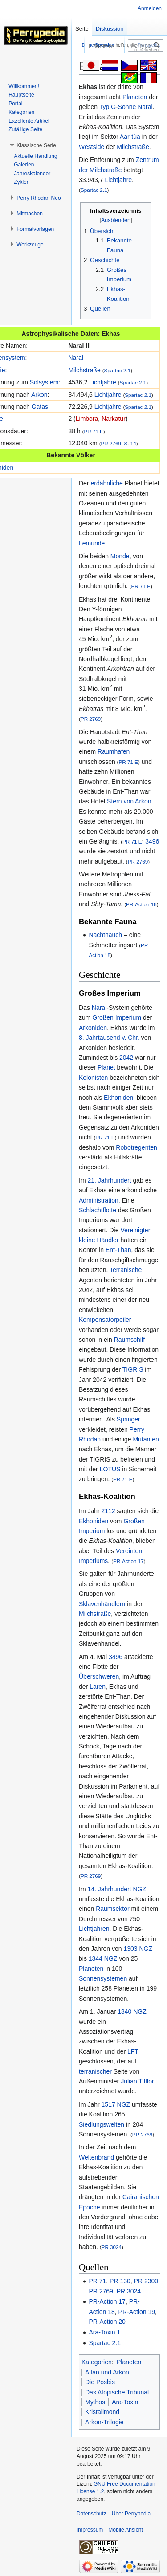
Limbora (87, 418)
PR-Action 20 (107, 2321)
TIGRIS (132, 1369)
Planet (106, 1067)
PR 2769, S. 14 (118, 443)
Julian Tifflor (137, 2081)
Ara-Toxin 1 (104, 2332)
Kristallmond (102, 2411)
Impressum (90, 2530)
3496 (152, 841)
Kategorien (96, 2362)
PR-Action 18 (141, 904)
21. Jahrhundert (109, 1180)
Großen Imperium (116, 1017)
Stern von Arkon (129, 801)
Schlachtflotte (97, 1210)
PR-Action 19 (136, 2311)
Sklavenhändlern (102, 1603)
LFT (132, 2051)
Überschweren (99, 1676)
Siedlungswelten (101, 2124)
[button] (36, 145)
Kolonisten (93, 1077)
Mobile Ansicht (125, 2530)
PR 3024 (112, 2247)
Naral (145, 106)
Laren (98, 1686)
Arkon (39, 394)
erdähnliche (106, 483)
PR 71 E (93, 431)
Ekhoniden (118, 1097)
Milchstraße (133, 146)
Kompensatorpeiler (105, 1319)
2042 (126, 1057)
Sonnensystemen (103, 1978)
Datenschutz (91, 2514)
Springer (128, 1419)
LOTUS (110, 1469)
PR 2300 (146, 2281)
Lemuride (92, 543)
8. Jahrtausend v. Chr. (109, 1037)
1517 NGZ (116, 2104)
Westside (91, 146)
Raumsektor (112, 1908)
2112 (108, 1510)
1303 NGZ (137, 1948)
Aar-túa (130, 136)
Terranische (126, 1269)
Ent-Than (118, 1249)
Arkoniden (93, 1027)
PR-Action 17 (128, 1561)
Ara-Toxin (125, 2402)
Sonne (127, 106)
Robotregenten (136, 1147)
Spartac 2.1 (94, 190)
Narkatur (114, 418)
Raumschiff (129, 1339)
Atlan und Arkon (107, 2372)
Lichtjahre (118, 179)
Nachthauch (105, 934)
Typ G (107, 106)
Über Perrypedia (131, 2514)
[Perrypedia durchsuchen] (145, 45)
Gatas (40, 406)
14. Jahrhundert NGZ (116, 1889)
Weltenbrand (96, 2157)
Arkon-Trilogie (104, 2422)
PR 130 (120, 2281)
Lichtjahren (94, 1928)
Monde (120, 556)
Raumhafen (114, 751)
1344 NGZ (103, 1958)
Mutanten (146, 1439)
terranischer (95, 2071)
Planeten (134, 97)
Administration (98, 1200)
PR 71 (97, 2281)
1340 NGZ (132, 2011)
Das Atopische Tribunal (117, 2392)
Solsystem (44, 382)
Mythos (95, 2402)
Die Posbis (100, 2382)
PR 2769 (91, 719)
